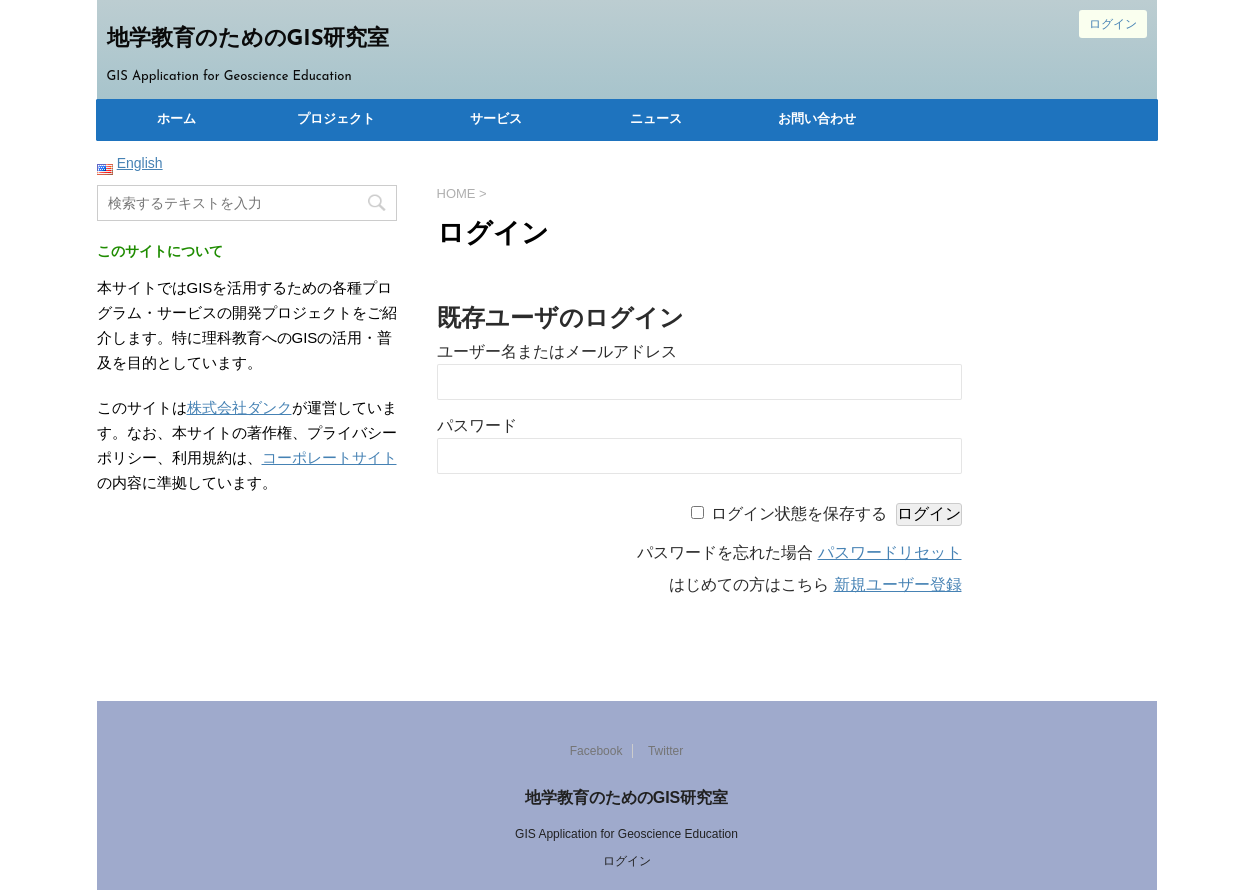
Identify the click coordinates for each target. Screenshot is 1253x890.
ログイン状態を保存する (799, 513)
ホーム (176, 119)
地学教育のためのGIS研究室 (248, 39)
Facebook (596, 751)
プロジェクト (336, 119)
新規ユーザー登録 (898, 584)
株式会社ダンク (239, 407)
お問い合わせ (817, 119)
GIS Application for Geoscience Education (626, 834)
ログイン (1113, 24)
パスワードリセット (890, 552)
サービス (496, 119)
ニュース (656, 119)
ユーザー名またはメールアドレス (557, 351)
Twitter (665, 751)
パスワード (477, 425)
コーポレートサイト (329, 457)
